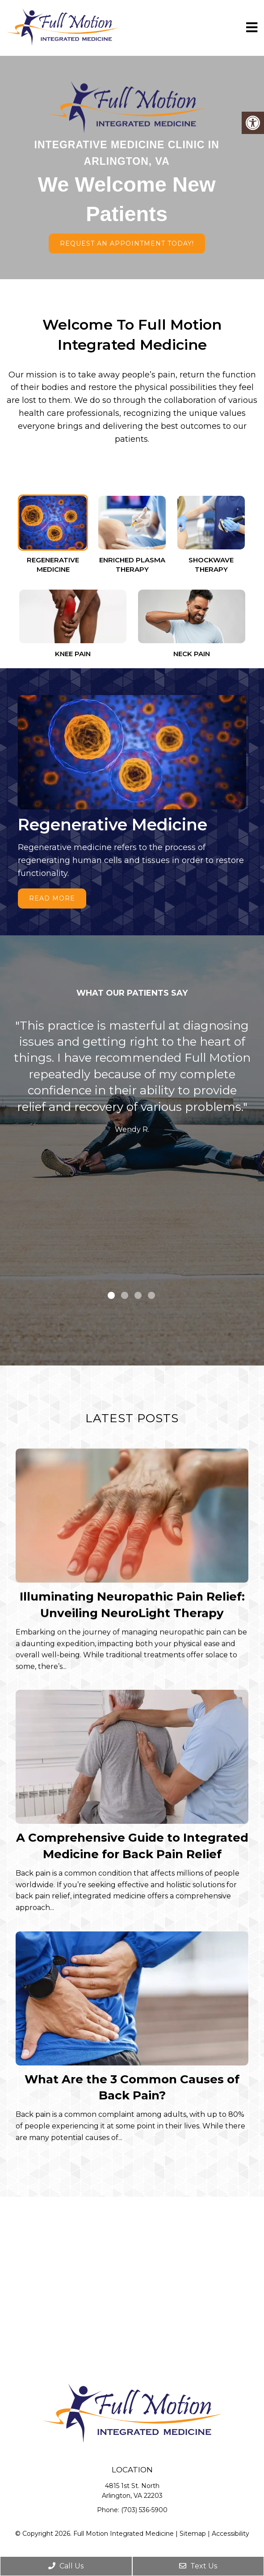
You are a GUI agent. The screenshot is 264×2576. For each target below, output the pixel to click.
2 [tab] (124, 1295)
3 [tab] (138, 1295)
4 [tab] (151, 1295)
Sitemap (193, 2534)
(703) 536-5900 (144, 2510)
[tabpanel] (132, 1079)
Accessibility (230, 2534)
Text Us (198, 2566)
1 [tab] (111, 1295)
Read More (52, 898)
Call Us (66, 2566)
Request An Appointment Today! (127, 243)
